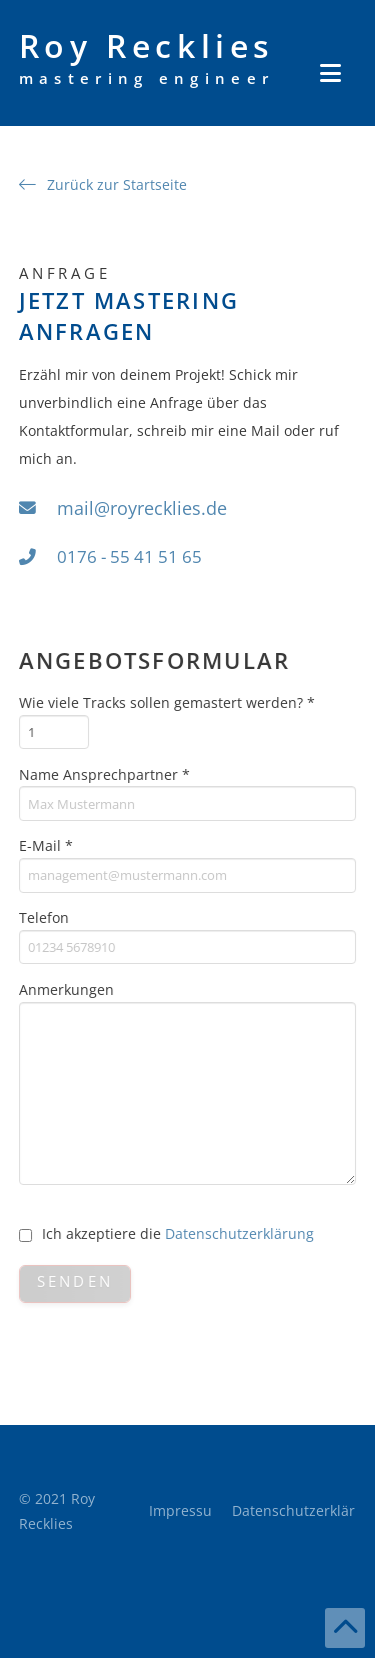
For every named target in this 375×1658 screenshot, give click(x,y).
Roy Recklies (147, 58)
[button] (330, 73)
